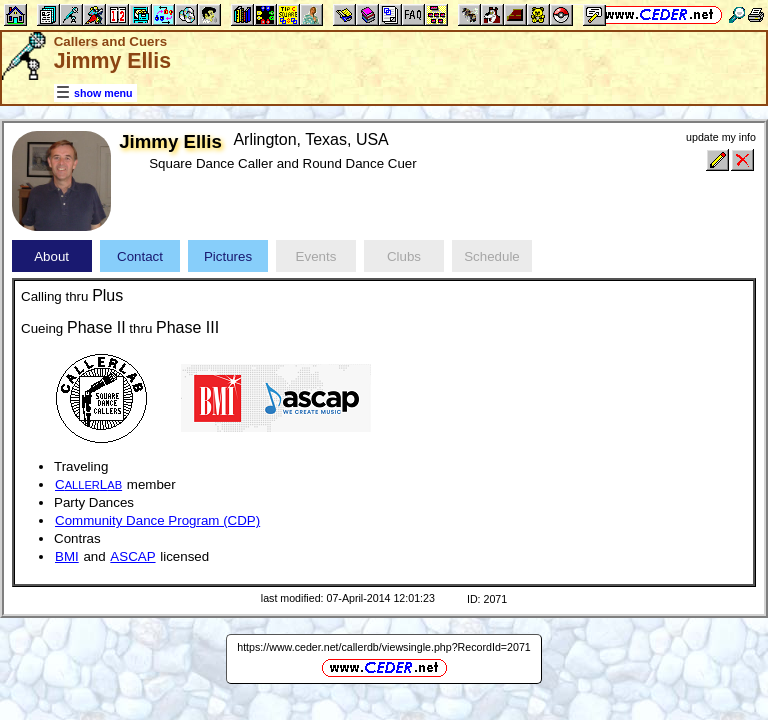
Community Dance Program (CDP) (157, 520)
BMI (67, 556)
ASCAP (132, 556)
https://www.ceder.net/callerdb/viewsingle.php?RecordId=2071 (384, 647)
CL (88, 484)
